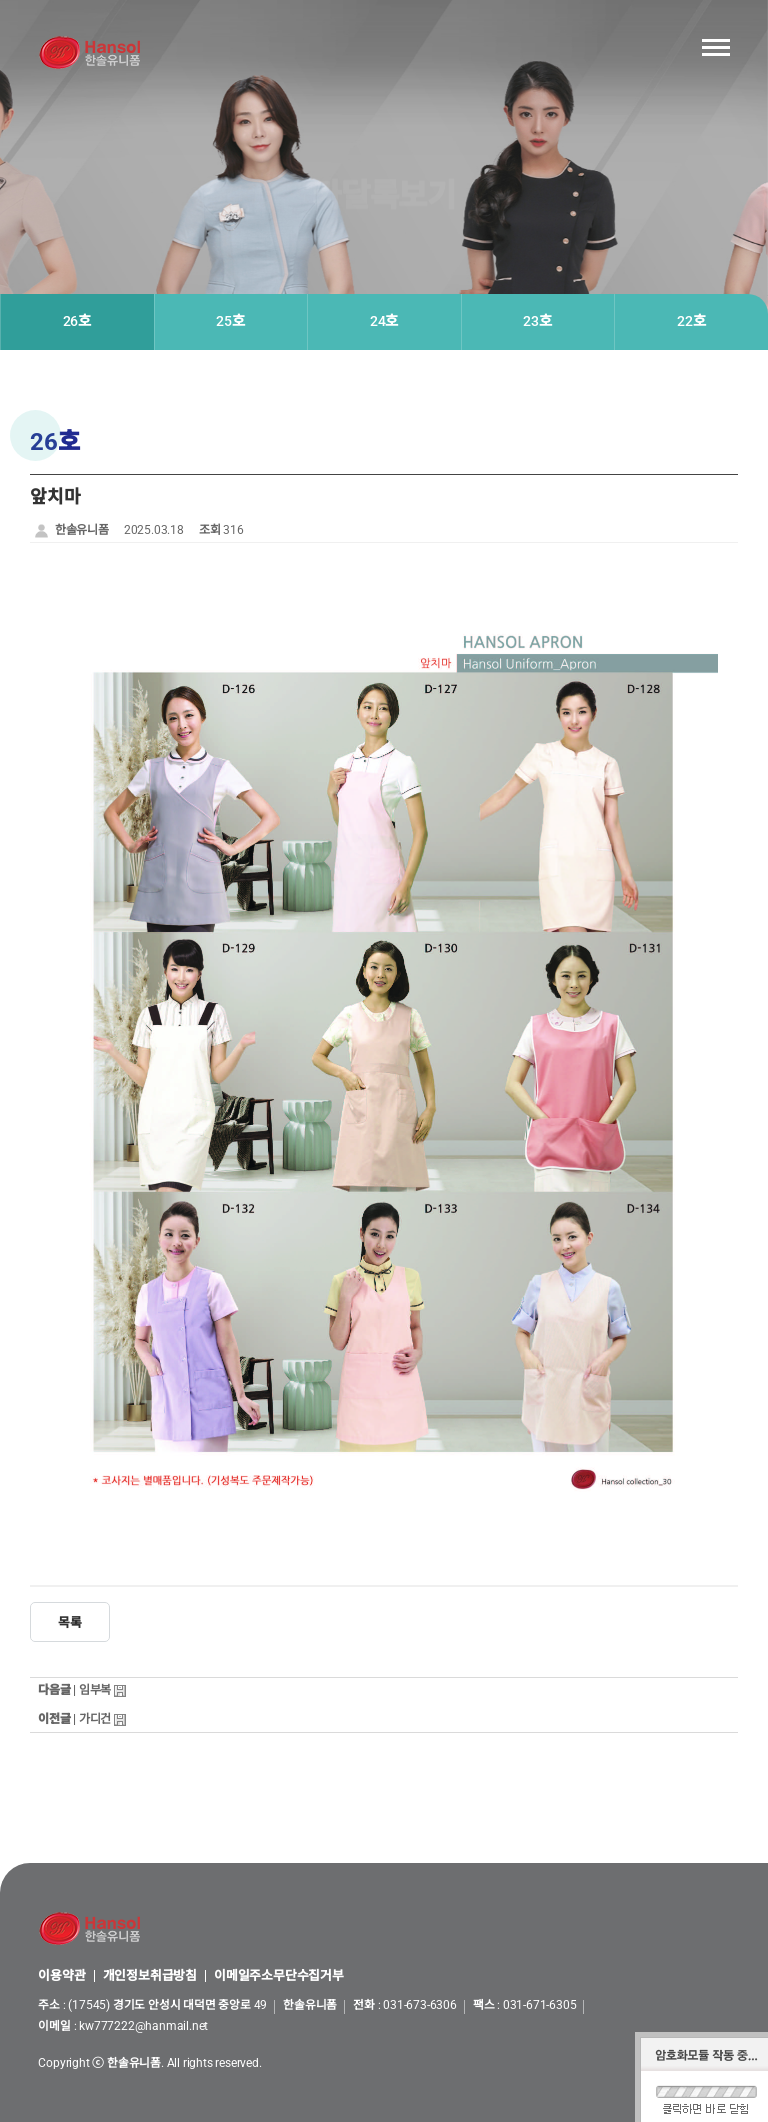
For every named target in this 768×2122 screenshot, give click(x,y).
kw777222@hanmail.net (143, 2026)
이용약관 (61, 1976)
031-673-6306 (420, 2005)
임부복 (95, 1690)
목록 (70, 1622)
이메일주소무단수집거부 (279, 1976)
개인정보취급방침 (150, 1976)
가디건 (95, 1719)
